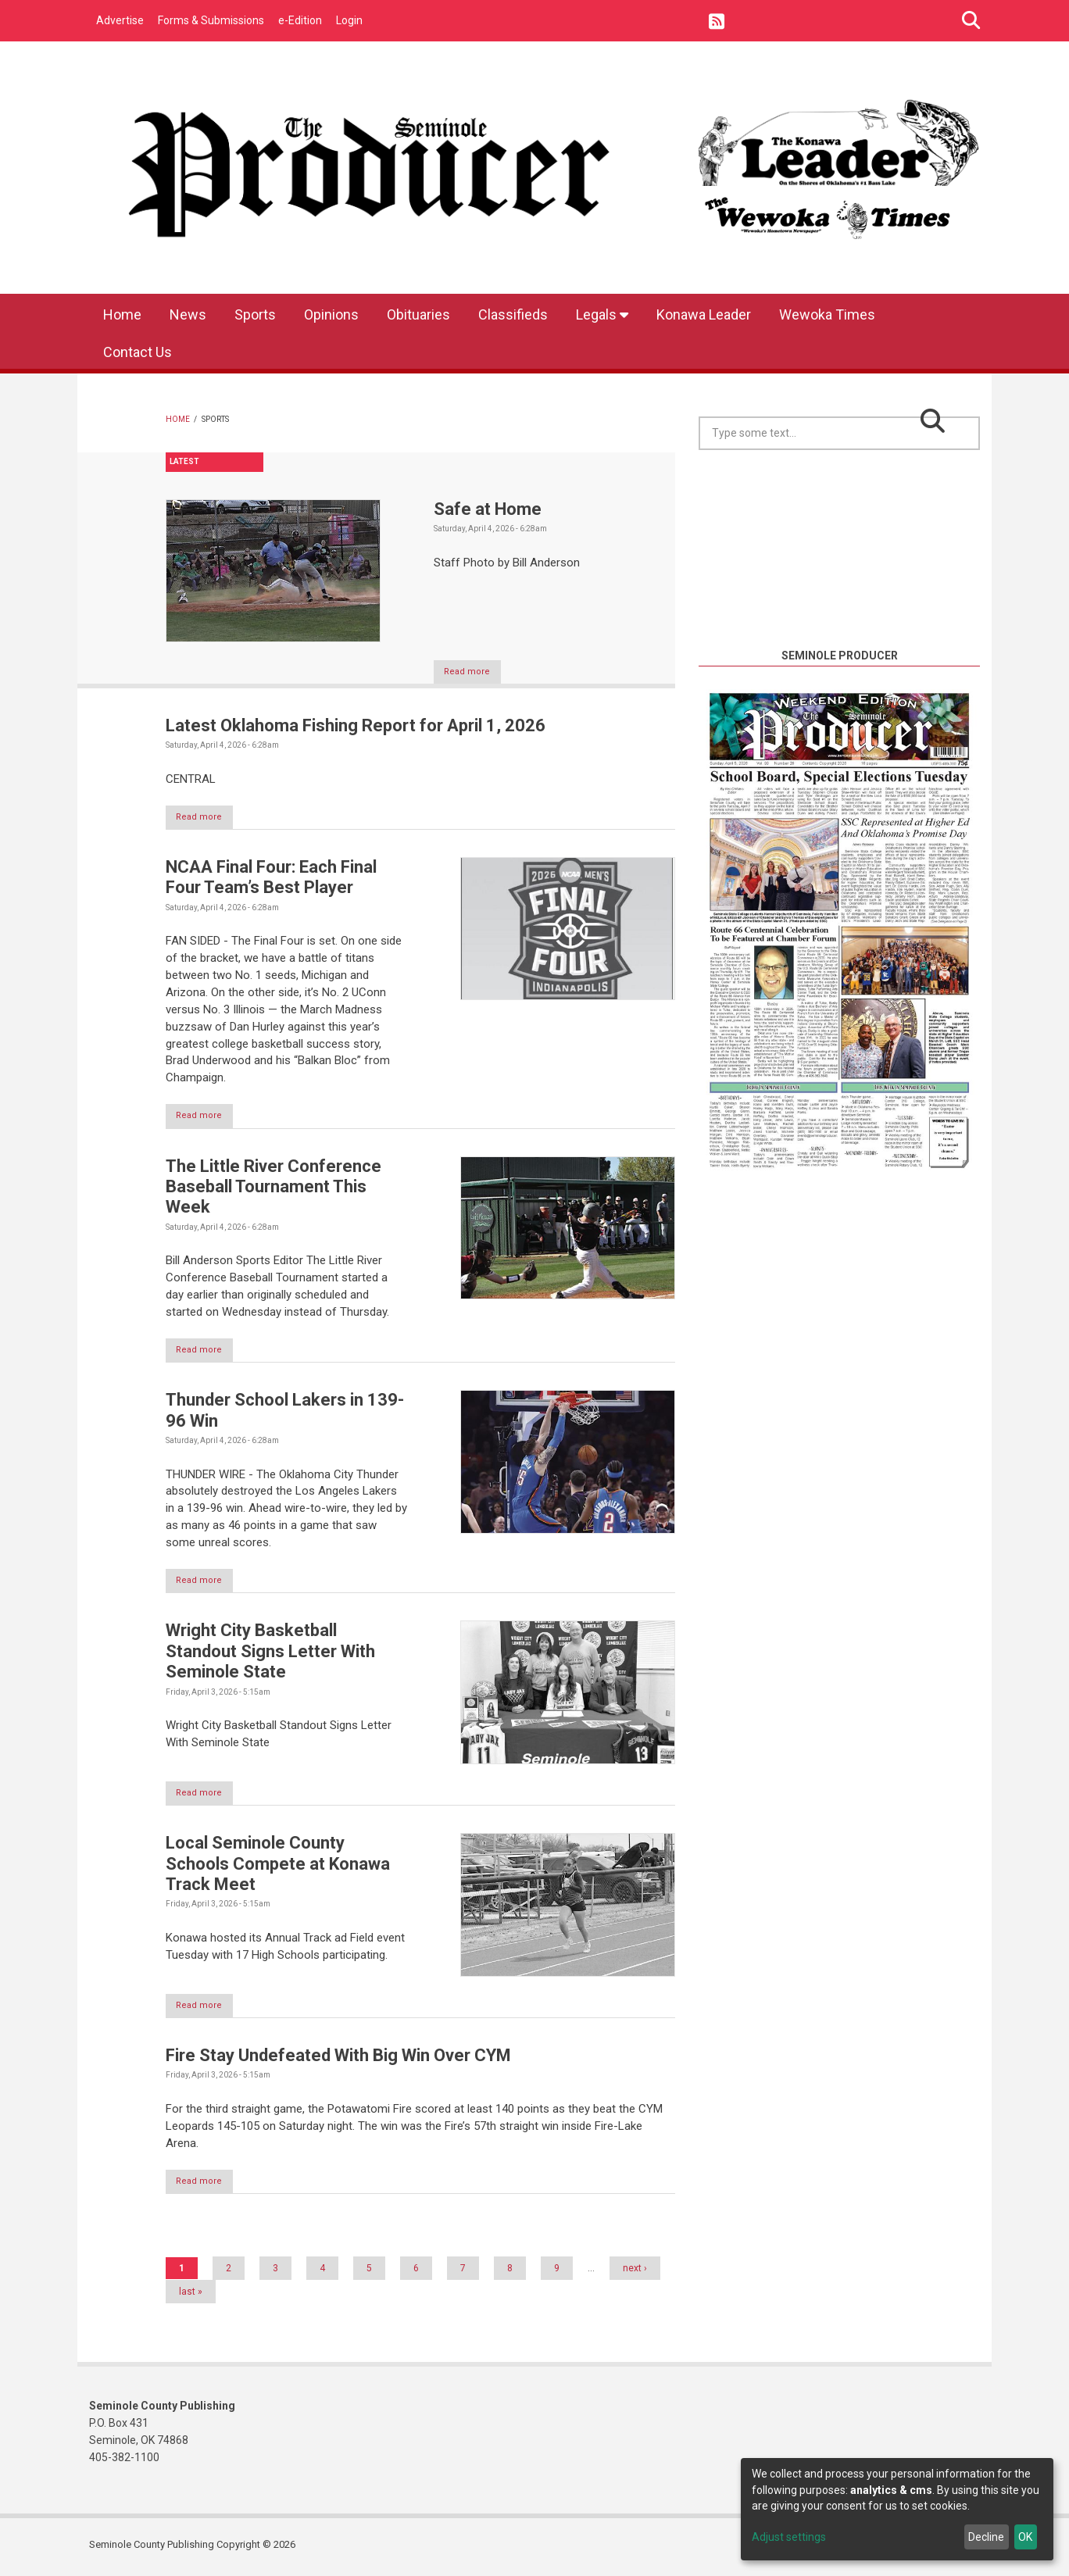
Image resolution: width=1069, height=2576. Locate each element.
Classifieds (513, 314)
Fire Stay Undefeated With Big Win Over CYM (338, 2059)
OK (1025, 2537)
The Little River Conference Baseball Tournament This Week (273, 1188)
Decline (986, 2537)
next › (635, 2272)
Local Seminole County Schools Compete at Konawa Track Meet (278, 1866)
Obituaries (418, 314)
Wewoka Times (827, 314)
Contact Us (137, 352)
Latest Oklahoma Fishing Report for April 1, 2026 (355, 725)
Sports (255, 314)
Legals (602, 314)
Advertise (120, 20)
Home (122, 314)
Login (349, 20)
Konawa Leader (703, 314)
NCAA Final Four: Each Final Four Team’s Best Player (271, 878)
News (188, 314)
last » (190, 2296)
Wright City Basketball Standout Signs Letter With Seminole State (270, 1654)
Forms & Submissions (211, 20)
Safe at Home (488, 509)
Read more (475, 671)
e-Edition (300, 20)
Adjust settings (789, 2537)
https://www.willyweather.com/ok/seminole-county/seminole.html (839, 628)
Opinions (331, 314)
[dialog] (897, 2509)
